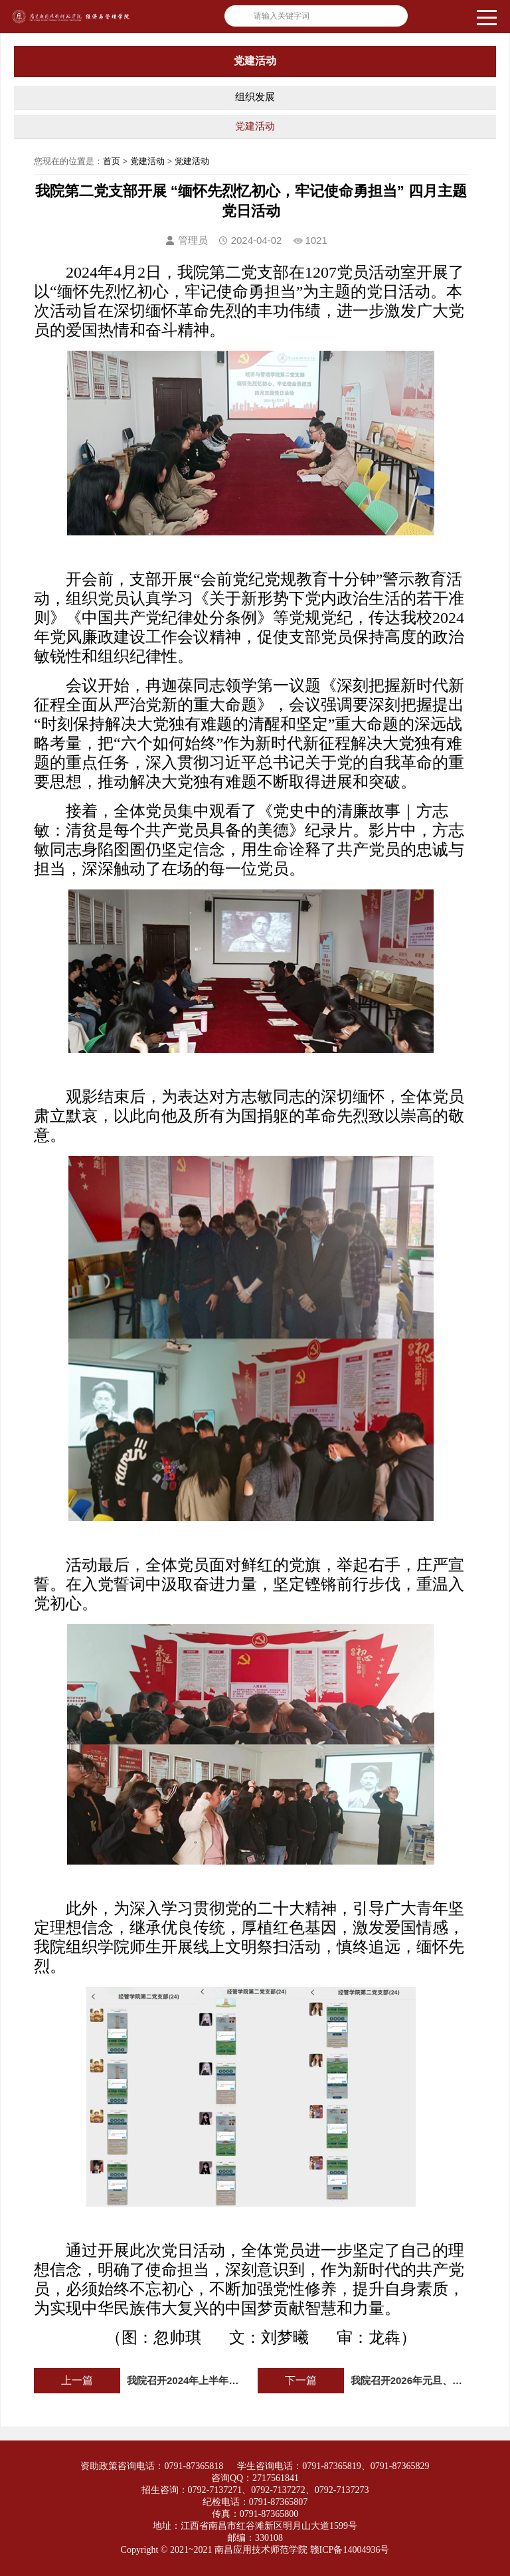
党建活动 (255, 126)
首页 (111, 161)
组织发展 (255, 96)
